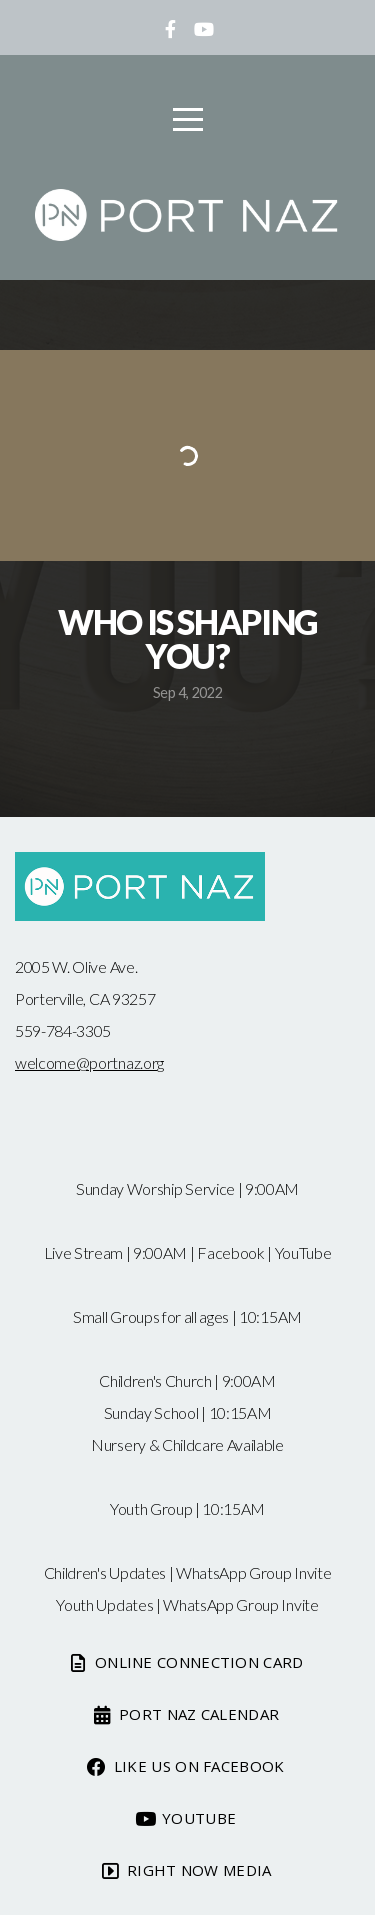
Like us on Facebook (184, 1766)
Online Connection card (184, 1662)
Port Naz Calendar (185, 1714)
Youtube (185, 1818)
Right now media (185, 1870)
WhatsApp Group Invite (253, 1572)
